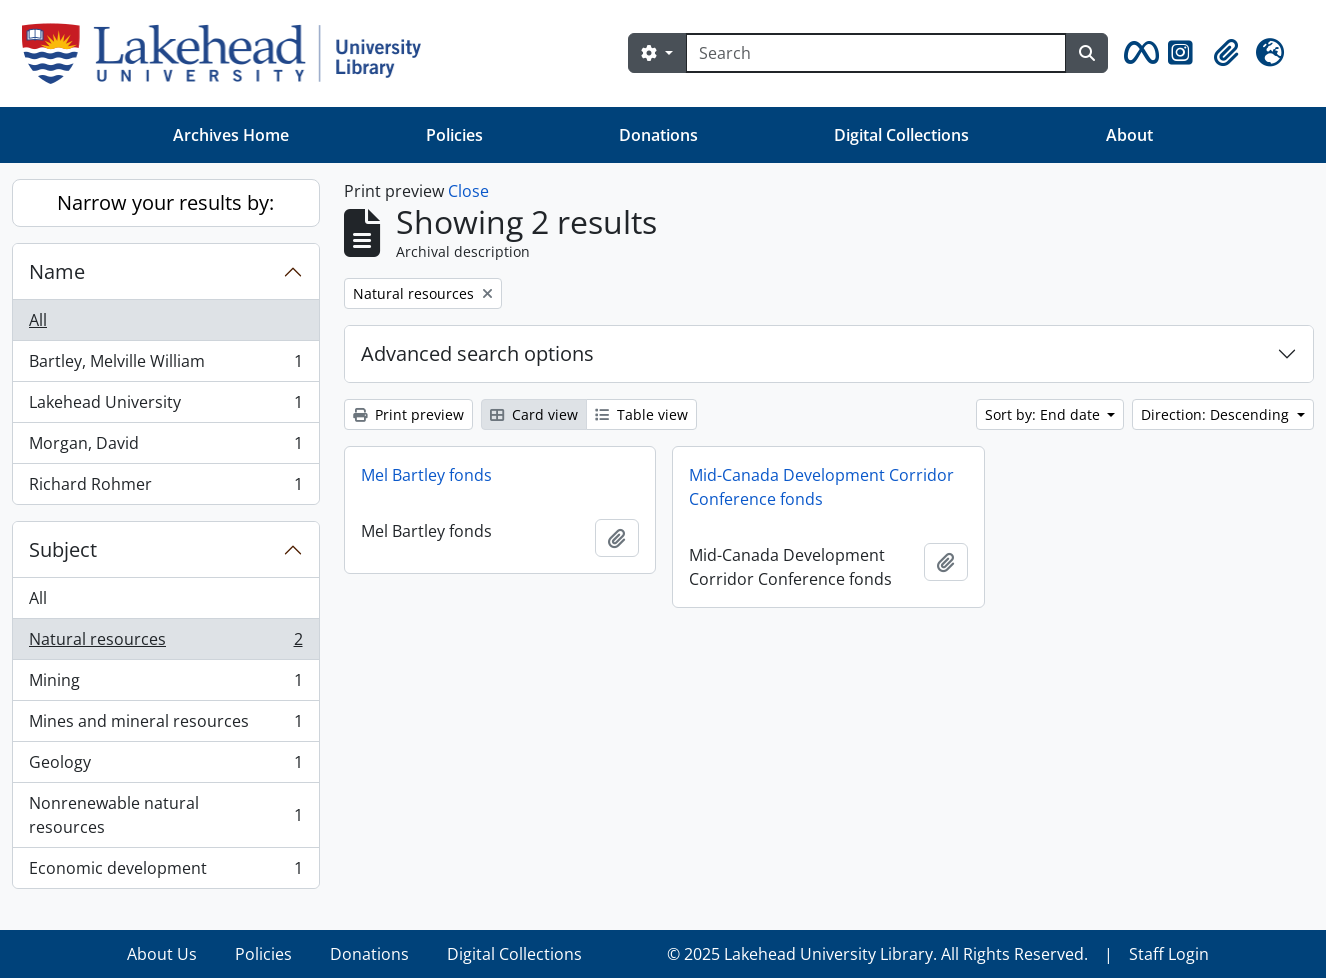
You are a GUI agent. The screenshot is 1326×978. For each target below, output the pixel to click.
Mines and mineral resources (165, 725)
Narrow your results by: (165, 202)
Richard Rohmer (165, 488)
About (1129, 135)
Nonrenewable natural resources (165, 815)
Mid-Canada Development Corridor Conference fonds (821, 487)
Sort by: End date (1044, 414)
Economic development (165, 872)
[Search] (876, 53)
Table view (641, 414)
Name (57, 271)
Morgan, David (165, 447)
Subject (63, 549)
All (38, 320)
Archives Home (231, 135)
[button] (1138, 53)
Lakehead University (165, 406)
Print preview (408, 414)
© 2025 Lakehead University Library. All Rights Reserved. (877, 954)
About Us (162, 954)
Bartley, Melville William (165, 365)
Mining (165, 684)
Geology (165, 766)
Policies (454, 135)
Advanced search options (477, 353)
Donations (658, 135)
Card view (534, 414)
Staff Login (1169, 954)
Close (468, 191)
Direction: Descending (1217, 414)
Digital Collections (901, 135)
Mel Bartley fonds (426, 475)
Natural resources (165, 643)
